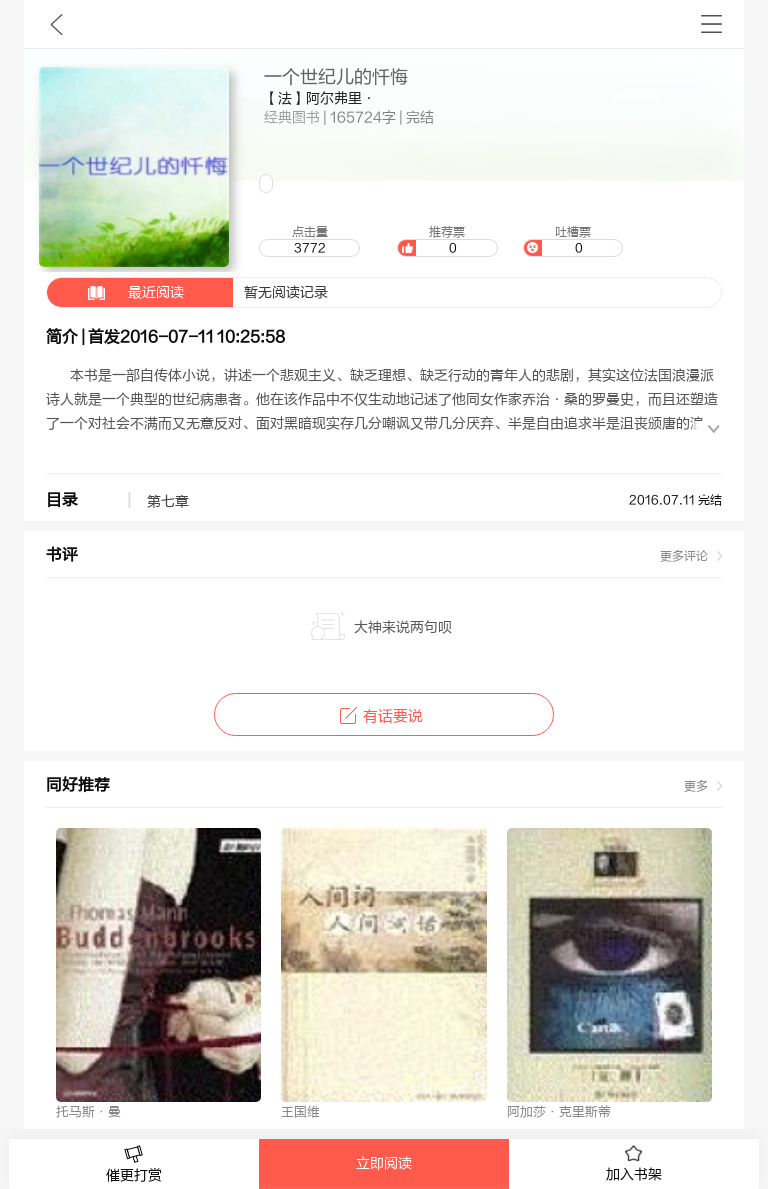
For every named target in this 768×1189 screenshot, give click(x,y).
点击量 (309, 241)
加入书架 (634, 1164)
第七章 (176, 502)
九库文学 (56, 24)
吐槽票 (573, 241)
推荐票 (447, 241)
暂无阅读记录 (187, 292)
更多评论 (684, 556)
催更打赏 (134, 1164)
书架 (711, 24)
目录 (62, 500)
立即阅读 (384, 1164)
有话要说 (383, 716)
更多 (696, 786)
